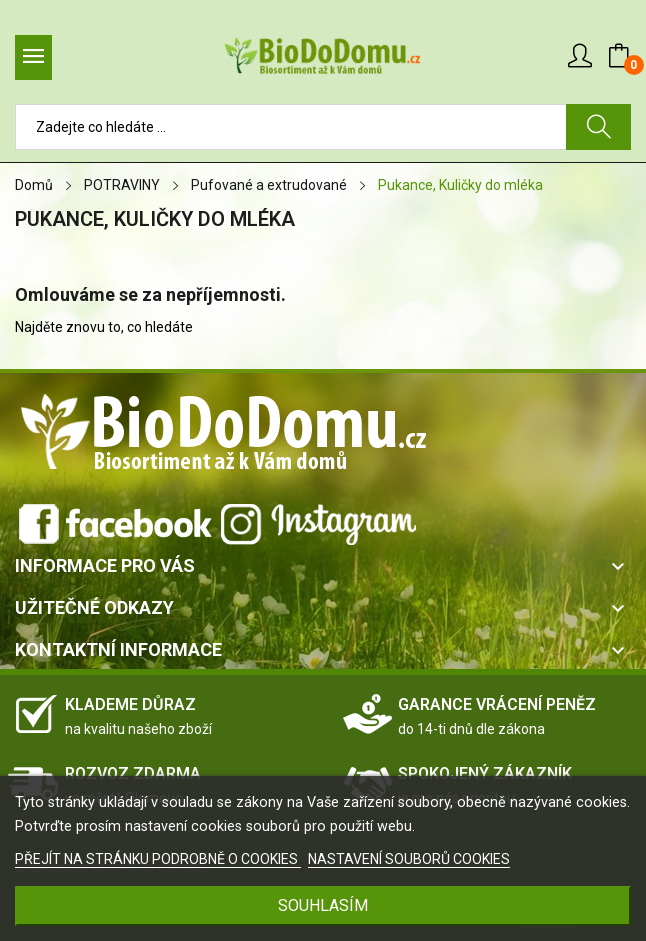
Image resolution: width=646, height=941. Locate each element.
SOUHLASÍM (323, 905)
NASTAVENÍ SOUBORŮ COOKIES (409, 859)
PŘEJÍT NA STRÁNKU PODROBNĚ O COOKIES (158, 859)
